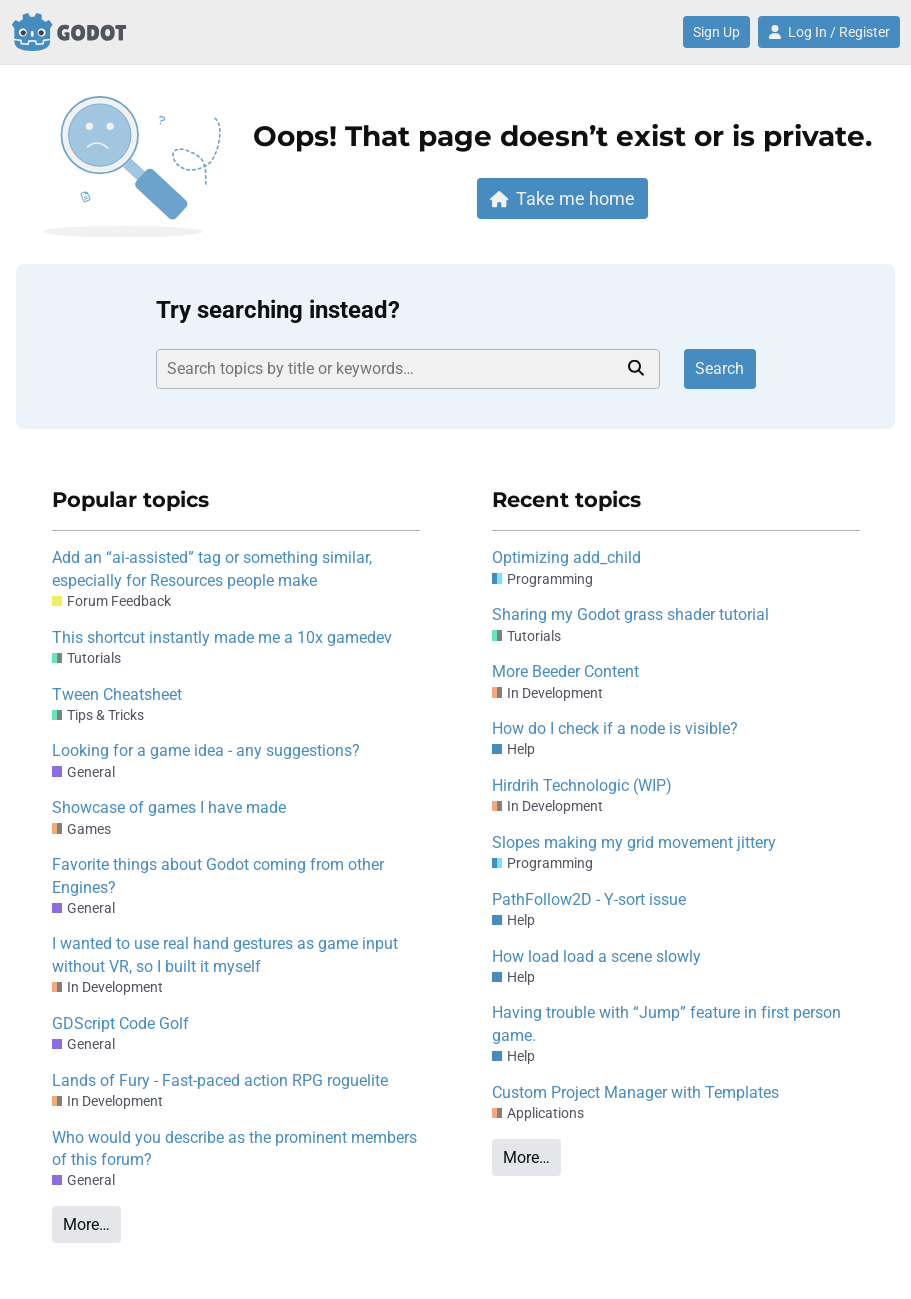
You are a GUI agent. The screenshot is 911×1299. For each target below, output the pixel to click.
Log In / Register (829, 32)
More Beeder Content (565, 671)
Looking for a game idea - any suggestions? (206, 750)
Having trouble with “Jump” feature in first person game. (666, 1023)
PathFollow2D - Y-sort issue (589, 899)
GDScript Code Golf (120, 1023)
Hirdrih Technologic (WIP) (582, 785)
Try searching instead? (278, 310)
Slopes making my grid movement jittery (634, 842)
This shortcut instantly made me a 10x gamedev (222, 637)
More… (86, 1224)
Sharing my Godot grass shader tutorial (630, 614)
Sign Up (716, 32)
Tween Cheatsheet (117, 694)
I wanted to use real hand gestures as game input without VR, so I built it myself (225, 954)
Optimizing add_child (566, 557)
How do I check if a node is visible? (615, 728)
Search (719, 368)
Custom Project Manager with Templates (635, 1092)
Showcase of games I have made (169, 807)
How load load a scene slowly (596, 956)
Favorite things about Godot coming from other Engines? (218, 875)
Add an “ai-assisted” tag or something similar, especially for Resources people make (212, 568)
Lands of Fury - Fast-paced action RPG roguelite (220, 1080)
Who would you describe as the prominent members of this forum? (234, 1148)
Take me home (563, 198)
